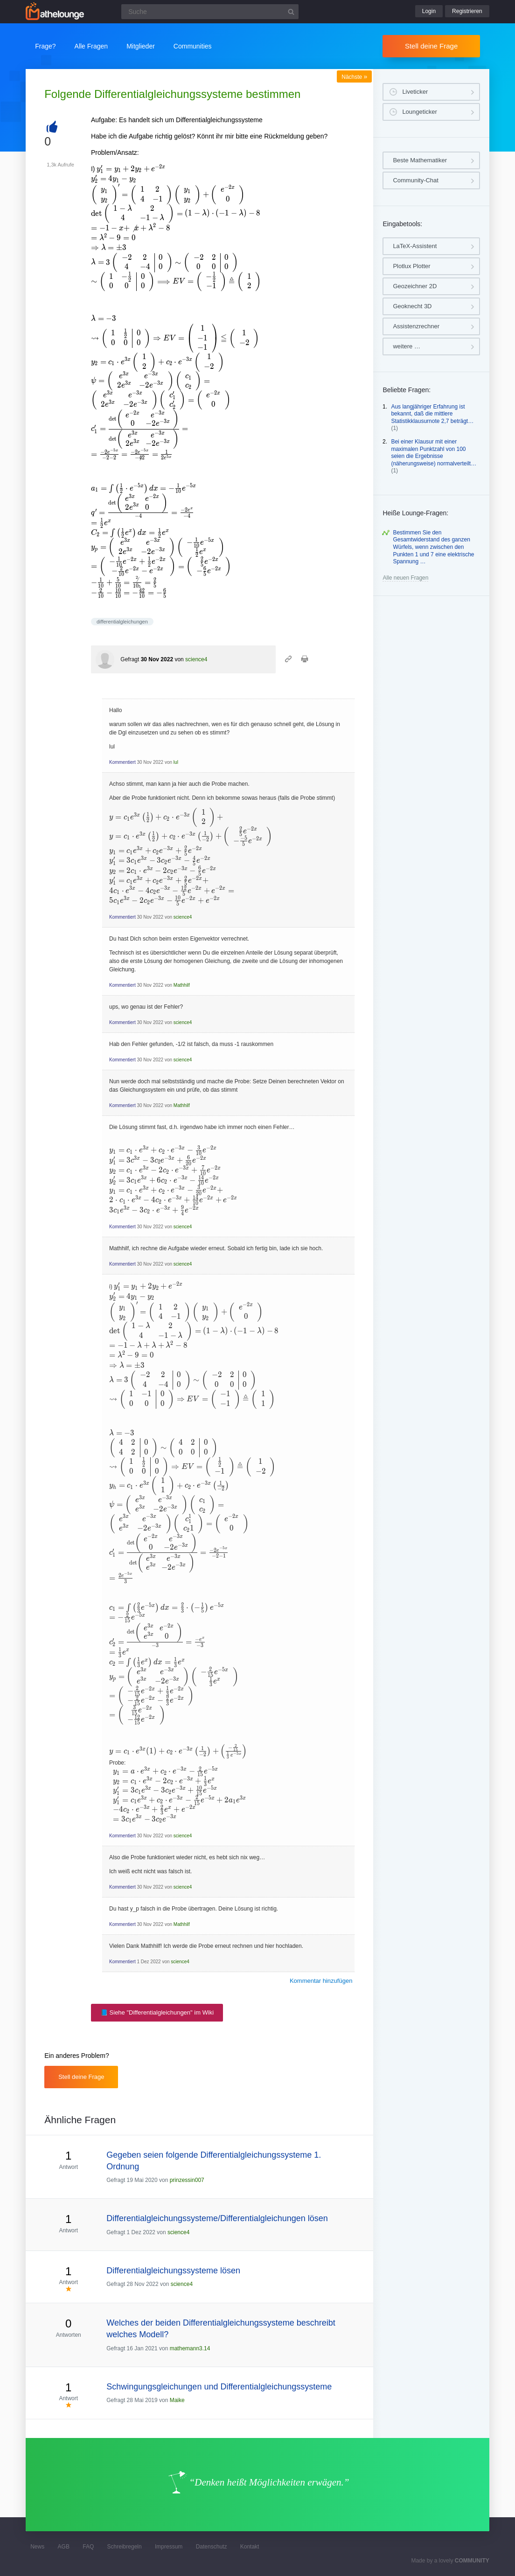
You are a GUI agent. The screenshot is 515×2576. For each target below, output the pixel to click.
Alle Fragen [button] (91, 46)
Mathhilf (182, 985)
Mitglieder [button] (140, 46)
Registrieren (467, 11)
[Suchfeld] (210, 11)
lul (176, 762)
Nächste (354, 77)
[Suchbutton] (291, 11)
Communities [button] (193, 46)
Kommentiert (122, 762)
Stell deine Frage (431, 46)
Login (429, 11)
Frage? (45, 46)
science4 (196, 659)
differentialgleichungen (122, 621)
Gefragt (129, 659)
